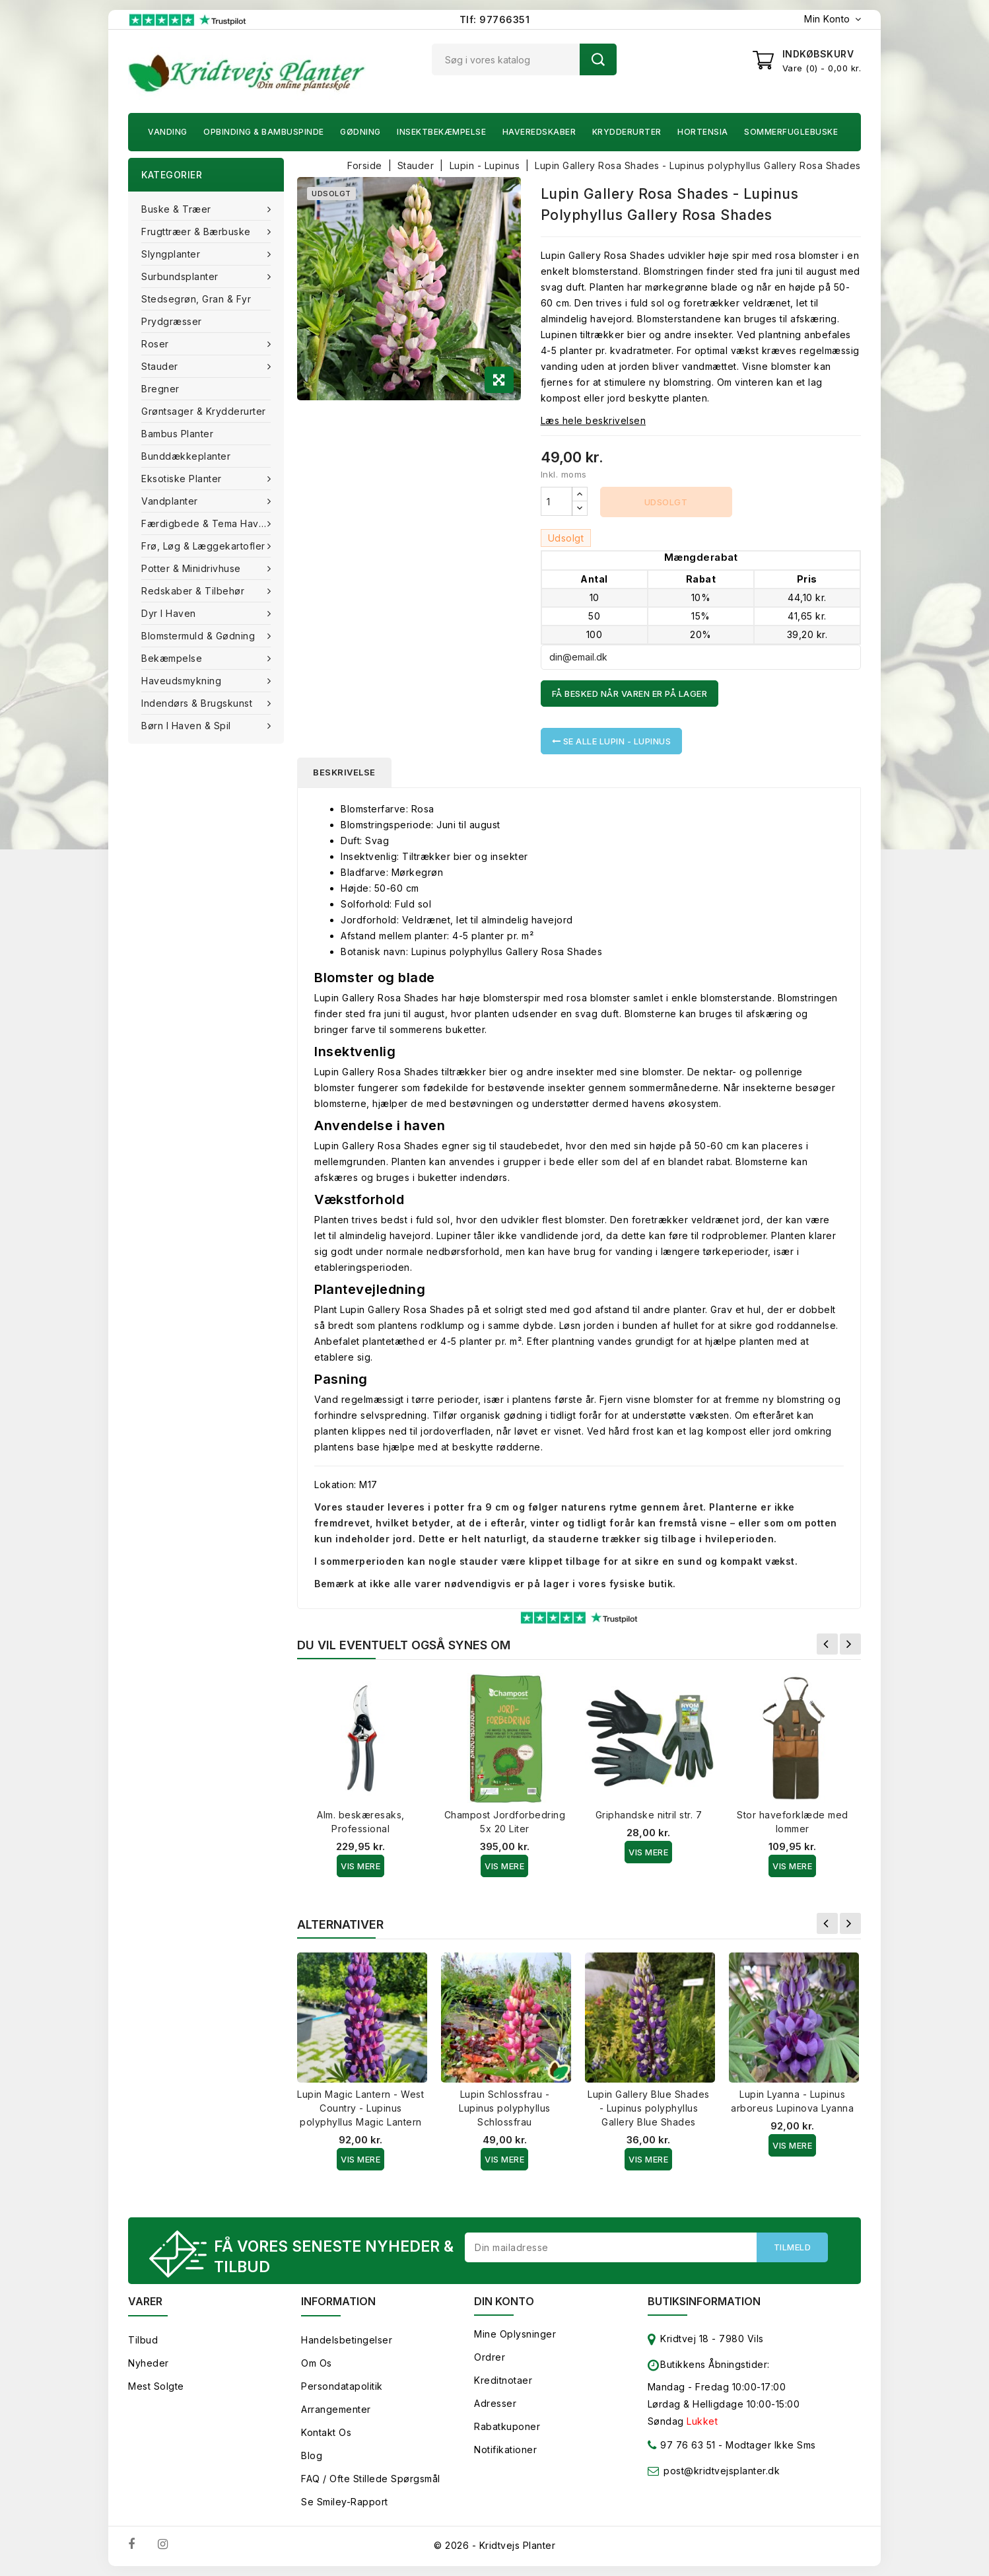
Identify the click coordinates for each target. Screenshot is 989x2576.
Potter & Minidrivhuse (192, 568)
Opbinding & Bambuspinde (263, 132)
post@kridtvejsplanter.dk (722, 2470)
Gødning (360, 132)
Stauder (161, 366)
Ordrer (489, 2357)
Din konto (504, 2301)
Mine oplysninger (515, 2334)
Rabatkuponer (507, 2426)
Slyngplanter (172, 254)
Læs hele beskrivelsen (593, 420)
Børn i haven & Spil (187, 725)
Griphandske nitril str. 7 (649, 1814)
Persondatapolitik (342, 2386)
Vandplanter (171, 501)
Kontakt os (326, 2432)
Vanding (168, 132)
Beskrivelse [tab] (344, 772)
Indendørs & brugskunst (198, 703)
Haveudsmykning (182, 680)
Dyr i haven (170, 613)
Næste (850, 1644)
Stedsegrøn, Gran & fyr (196, 298)
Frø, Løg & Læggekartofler (204, 546)
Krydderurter (627, 132)
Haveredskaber (539, 132)
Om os (316, 2363)
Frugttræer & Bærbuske (197, 231)
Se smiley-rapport (344, 2501)
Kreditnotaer (503, 2380)
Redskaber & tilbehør (194, 590)
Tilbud (143, 2339)
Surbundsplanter (181, 276)
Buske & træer (177, 209)
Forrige (827, 1644)
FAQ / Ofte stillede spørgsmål (370, 2478)
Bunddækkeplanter (185, 456)
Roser (156, 343)
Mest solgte (156, 2386)
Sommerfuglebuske (791, 132)
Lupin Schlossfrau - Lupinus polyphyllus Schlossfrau (505, 2108)
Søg (598, 59)
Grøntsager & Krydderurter (203, 411)
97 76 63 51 (682, 2447)
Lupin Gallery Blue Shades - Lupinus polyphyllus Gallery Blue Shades (649, 2108)
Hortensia (702, 132)
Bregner (160, 388)
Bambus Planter (177, 433)
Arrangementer (336, 2409)
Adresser (495, 2403)
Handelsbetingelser (346, 2339)
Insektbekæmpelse (441, 132)
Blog (311, 2455)
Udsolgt (666, 502)
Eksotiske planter (182, 478)
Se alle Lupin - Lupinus (611, 741)
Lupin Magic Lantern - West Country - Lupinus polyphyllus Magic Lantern (360, 2108)
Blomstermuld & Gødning (199, 635)
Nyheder (148, 2363)
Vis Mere (360, 1866)
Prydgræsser (171, 321)
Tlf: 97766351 (495, 19)
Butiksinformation (704, 2301)
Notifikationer (505, 2449)
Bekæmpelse (173, 658)
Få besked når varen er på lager (630, 693)
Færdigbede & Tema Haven (207, 523)
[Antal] (556, 501)
